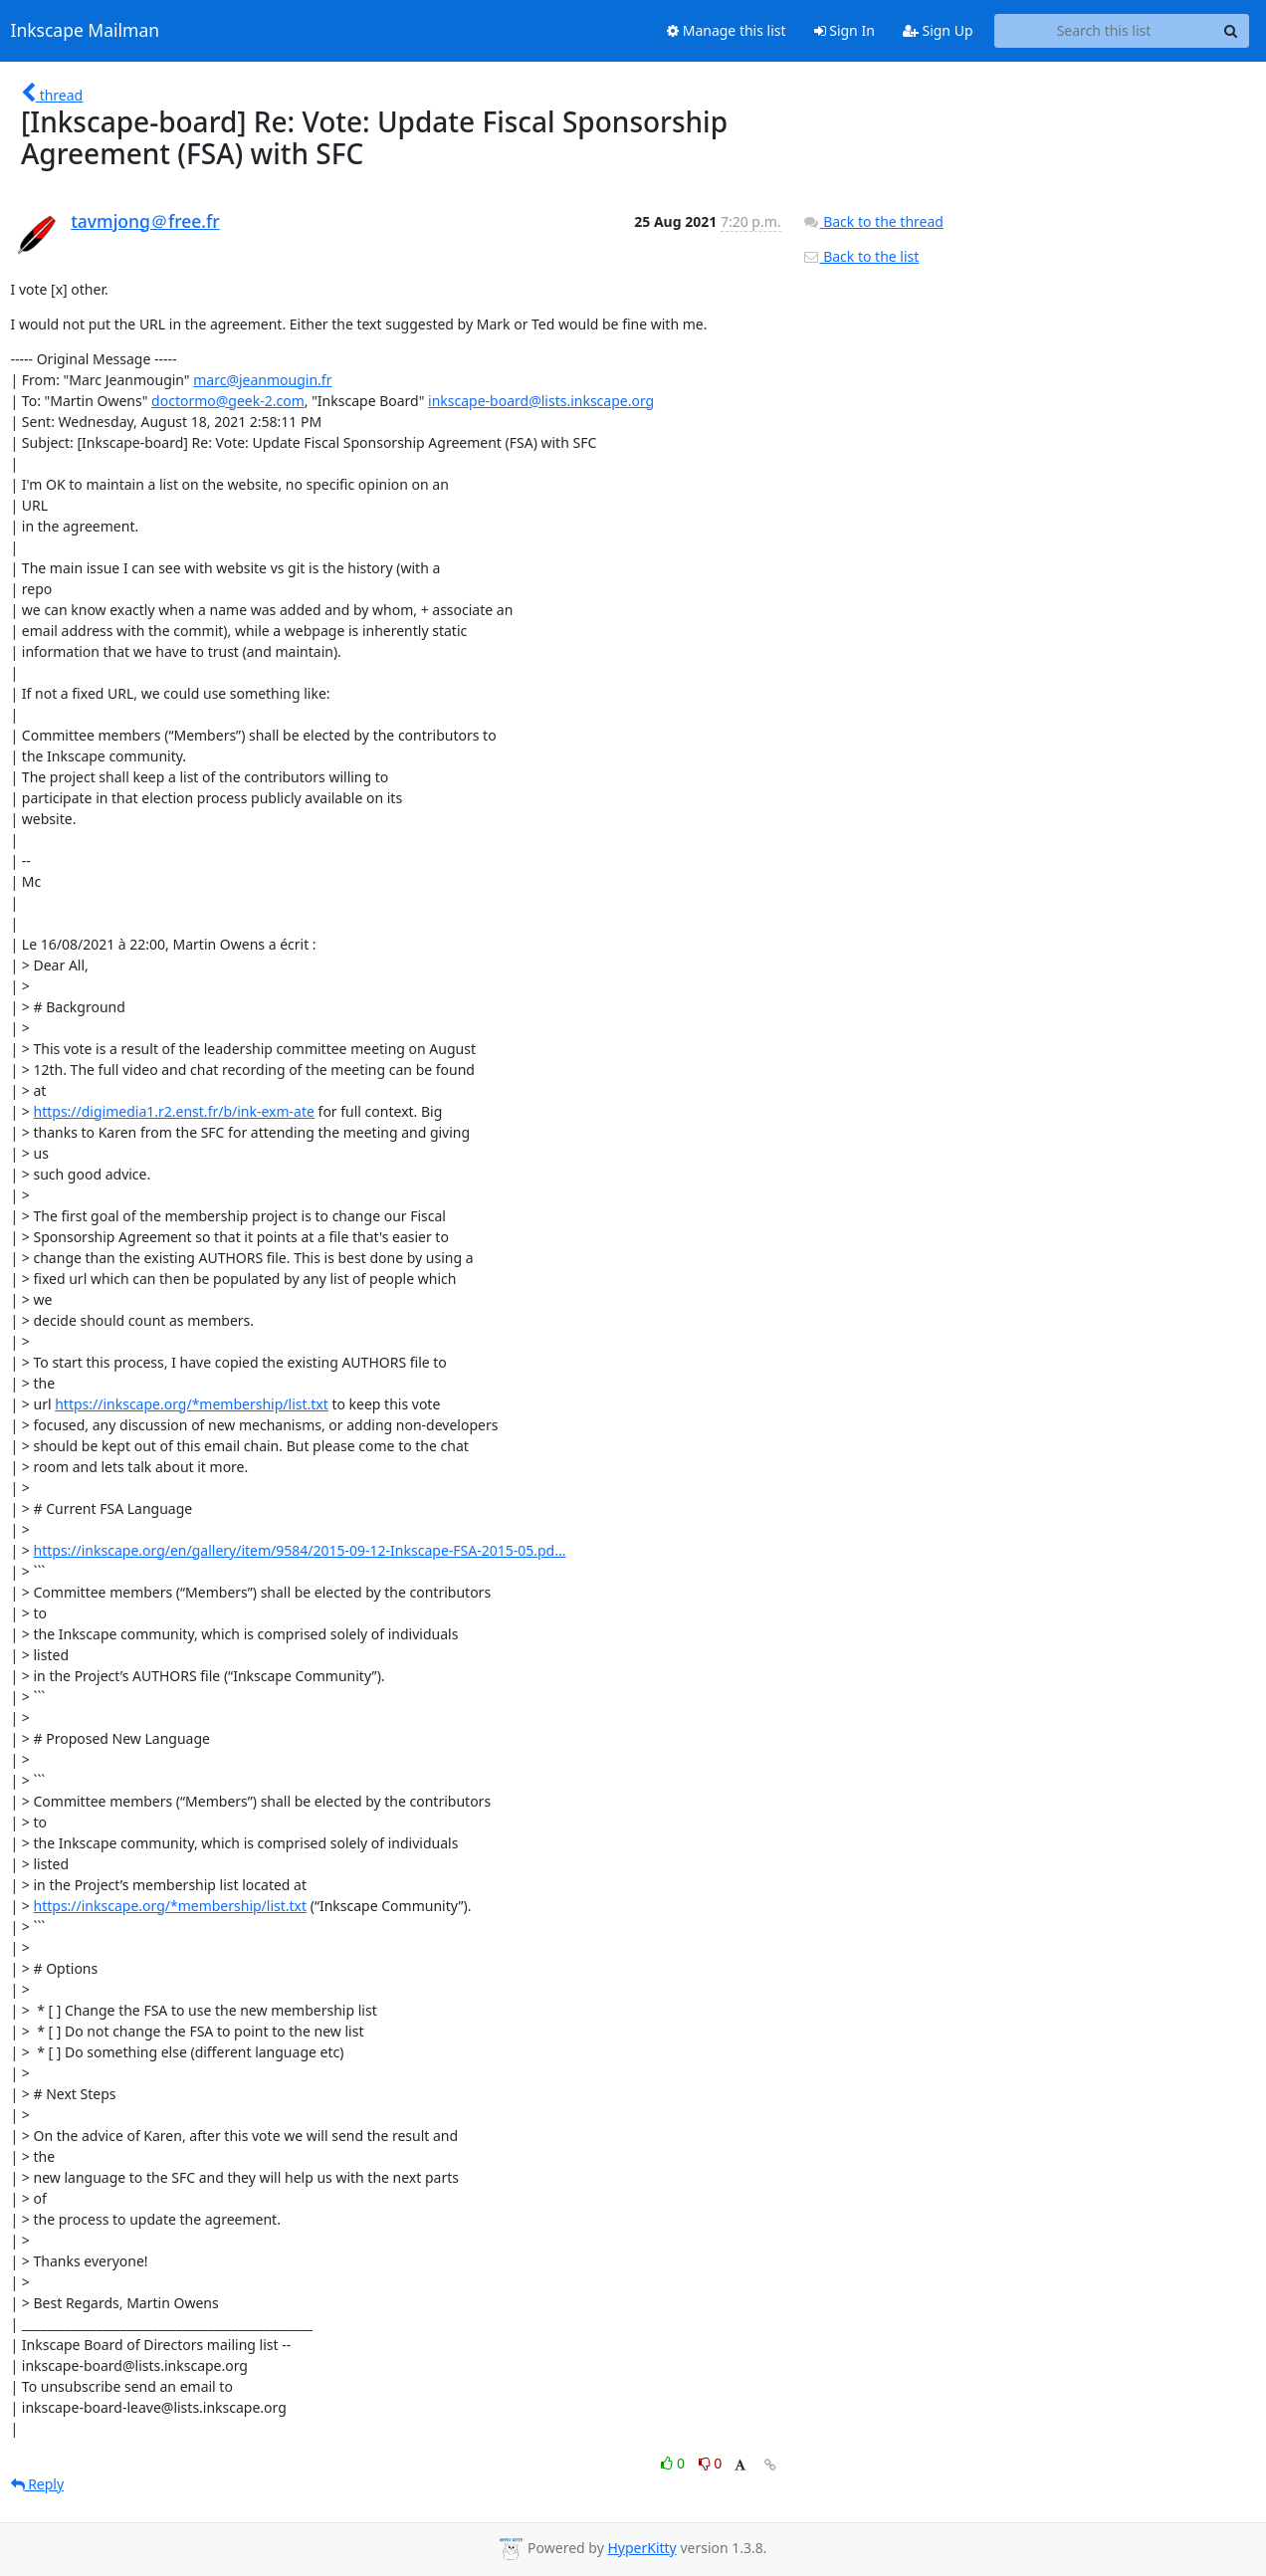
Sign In (844, 30)
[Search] (1231, 31)
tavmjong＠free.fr (145, 221)
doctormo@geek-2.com (228, 400)
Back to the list (861, 256)
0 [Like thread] (674, 2463)
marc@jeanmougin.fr (262, 379)
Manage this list (726, 30)
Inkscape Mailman (85, 31)
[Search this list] (1104, 31)
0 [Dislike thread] (711, 2463)
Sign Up (938, 30)
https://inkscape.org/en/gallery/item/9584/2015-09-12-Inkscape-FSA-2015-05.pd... (300, 1550)
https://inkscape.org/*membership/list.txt (191, 1404)
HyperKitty (641, 2547)
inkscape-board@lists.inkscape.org (541, 400)
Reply (38, 2483)
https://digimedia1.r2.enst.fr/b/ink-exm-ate (174, 1111)
